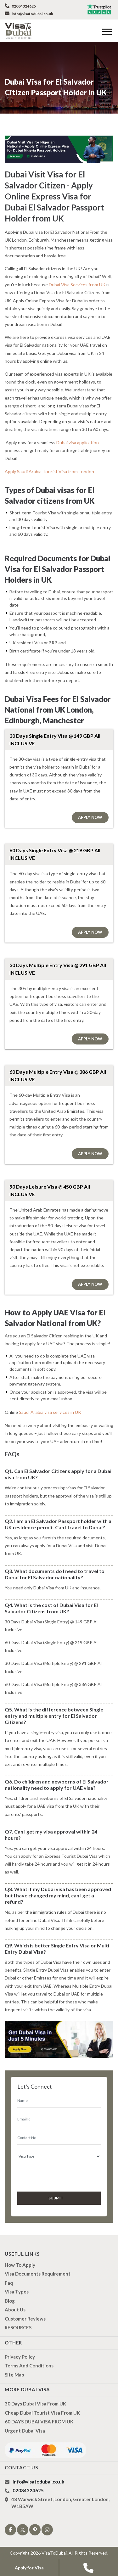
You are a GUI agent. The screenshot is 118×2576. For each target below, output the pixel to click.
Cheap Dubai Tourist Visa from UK (42, 2412)
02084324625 (20, 6)
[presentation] (50, 2176)
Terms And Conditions (29, 2365)
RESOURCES (18, 2327)
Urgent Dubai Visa (25, 2430)
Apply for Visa (29, 2567)
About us (15, 2309)
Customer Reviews (25, 2318)
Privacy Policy (20, 2356)
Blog (10, 2300)
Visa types (17, 2291)
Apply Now (90, 816)
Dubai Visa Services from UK (76, 284)
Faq (9, 2282)
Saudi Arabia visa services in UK (50, 1411)
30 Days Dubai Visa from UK (35, 2403)
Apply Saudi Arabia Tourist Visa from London (48, 471)
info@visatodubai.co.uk (29, 13)
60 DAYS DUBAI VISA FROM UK (39, 2421)
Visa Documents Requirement (37, 2273)
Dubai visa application (77, 442)
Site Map (14, 2374)
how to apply (20, 2264)
